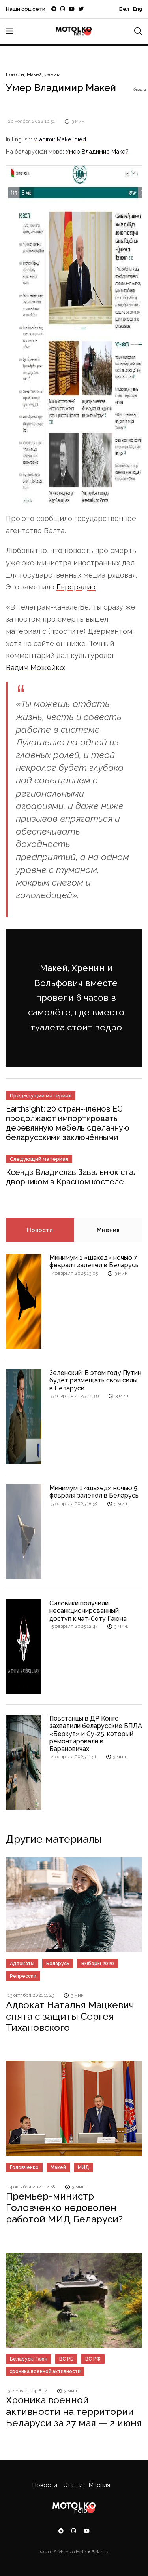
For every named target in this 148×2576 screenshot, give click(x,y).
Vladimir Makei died (60, 139)
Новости (15, 74)
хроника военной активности (45, 2371)
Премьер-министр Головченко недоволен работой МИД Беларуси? (64, 2207)
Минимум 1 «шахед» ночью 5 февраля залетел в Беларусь (94, 1491)
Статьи (73, 2485)
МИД (83, 2167)
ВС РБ (66, 2359)
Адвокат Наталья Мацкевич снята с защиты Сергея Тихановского (70, 2016)
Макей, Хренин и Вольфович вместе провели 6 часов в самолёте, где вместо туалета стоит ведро (76, 997)
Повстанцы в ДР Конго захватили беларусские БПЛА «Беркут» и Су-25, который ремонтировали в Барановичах (95, 1734)
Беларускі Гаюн (28, 2359)
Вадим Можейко (35, 667)
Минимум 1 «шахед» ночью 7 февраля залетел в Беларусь (94, 1261)
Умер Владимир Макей (97, 151)
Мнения (108, 1230)
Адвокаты (22, 1963)
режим (52, 74)
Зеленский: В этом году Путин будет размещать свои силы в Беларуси (95, 1380)
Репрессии (23, 1976)
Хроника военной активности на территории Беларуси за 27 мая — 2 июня (74, 2411)
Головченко (24, 2167)
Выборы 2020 (97, 1963)
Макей (34, 74)
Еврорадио (76, 587)
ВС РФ (93, 2359)
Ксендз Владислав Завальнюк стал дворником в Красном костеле (72, 1176)
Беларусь (57, 1963)
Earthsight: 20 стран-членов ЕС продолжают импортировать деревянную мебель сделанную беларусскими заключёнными (67, 1123)
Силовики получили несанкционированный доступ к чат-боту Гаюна (88, 1610)
